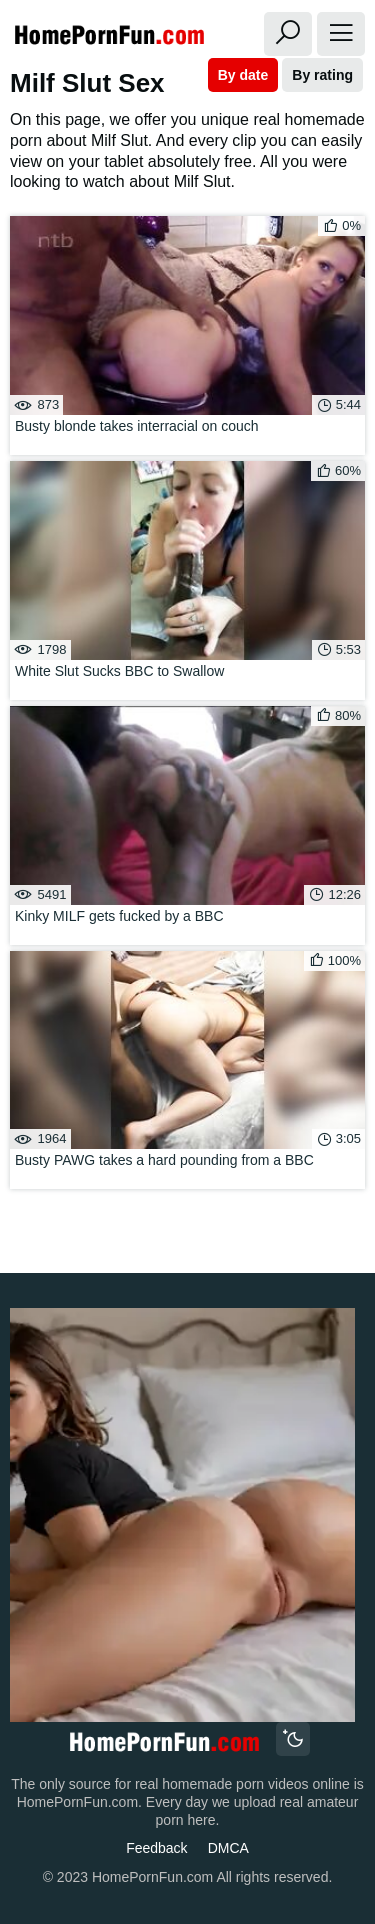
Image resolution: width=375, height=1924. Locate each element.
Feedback (156, 1848)
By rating (322, 75)
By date (243, 75)
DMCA (228, 1848)
